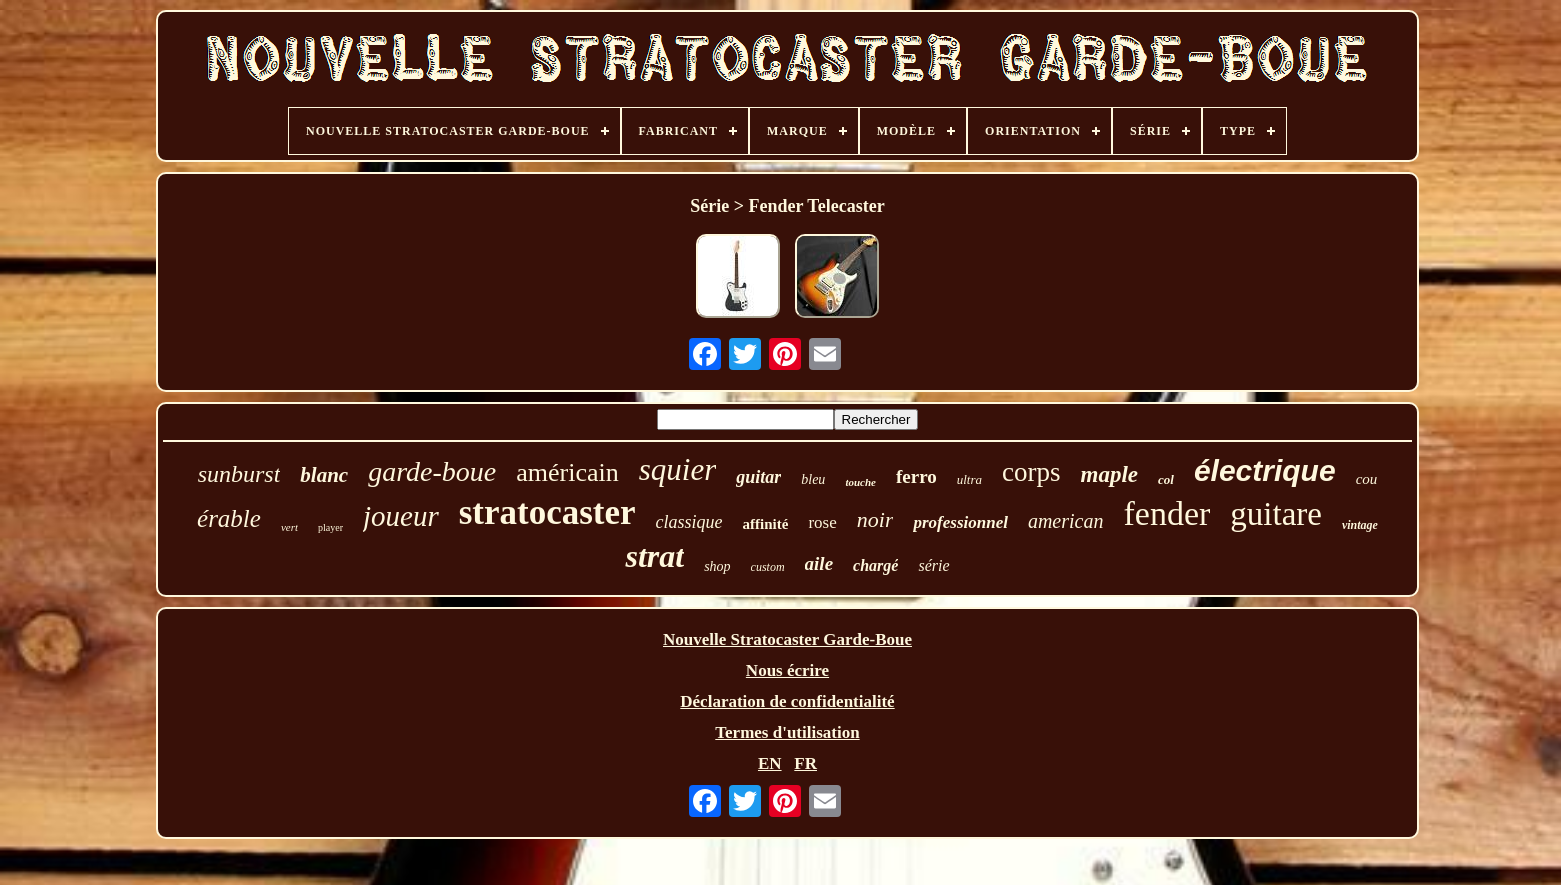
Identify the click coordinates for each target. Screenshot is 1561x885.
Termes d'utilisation (787, 732)
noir (875, 519)
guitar (758, 477)
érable (229, 518)
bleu (813, 479)
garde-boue (432, 471)
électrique (1265, 470)
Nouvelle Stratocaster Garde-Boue (787, 639)
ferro (916, 476)
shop (717, 566)
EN (770, 763)
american (1066, 521)
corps (1031, 472)
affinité (766, 524)
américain (567, 472)
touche (860, 482)
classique (689, 522)
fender (1166, 513)
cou (1367, 479)
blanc (324, 475)
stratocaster (547, 512)
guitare (1276, 514)
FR (805, 763)
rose (822, 522)
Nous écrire (787, 670)
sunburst (239, 474)
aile (819, 563)
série (933, 565)
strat (654, 556)
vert (289, 527)
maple (1110, 474)
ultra (969, 479)
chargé (875, 565)
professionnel (960, 522)
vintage (1360, 525)
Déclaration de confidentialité (787, 701)
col (1166, 479)
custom (768, 567)
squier (678, 469)
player (330, 527)
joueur (401, 516)
